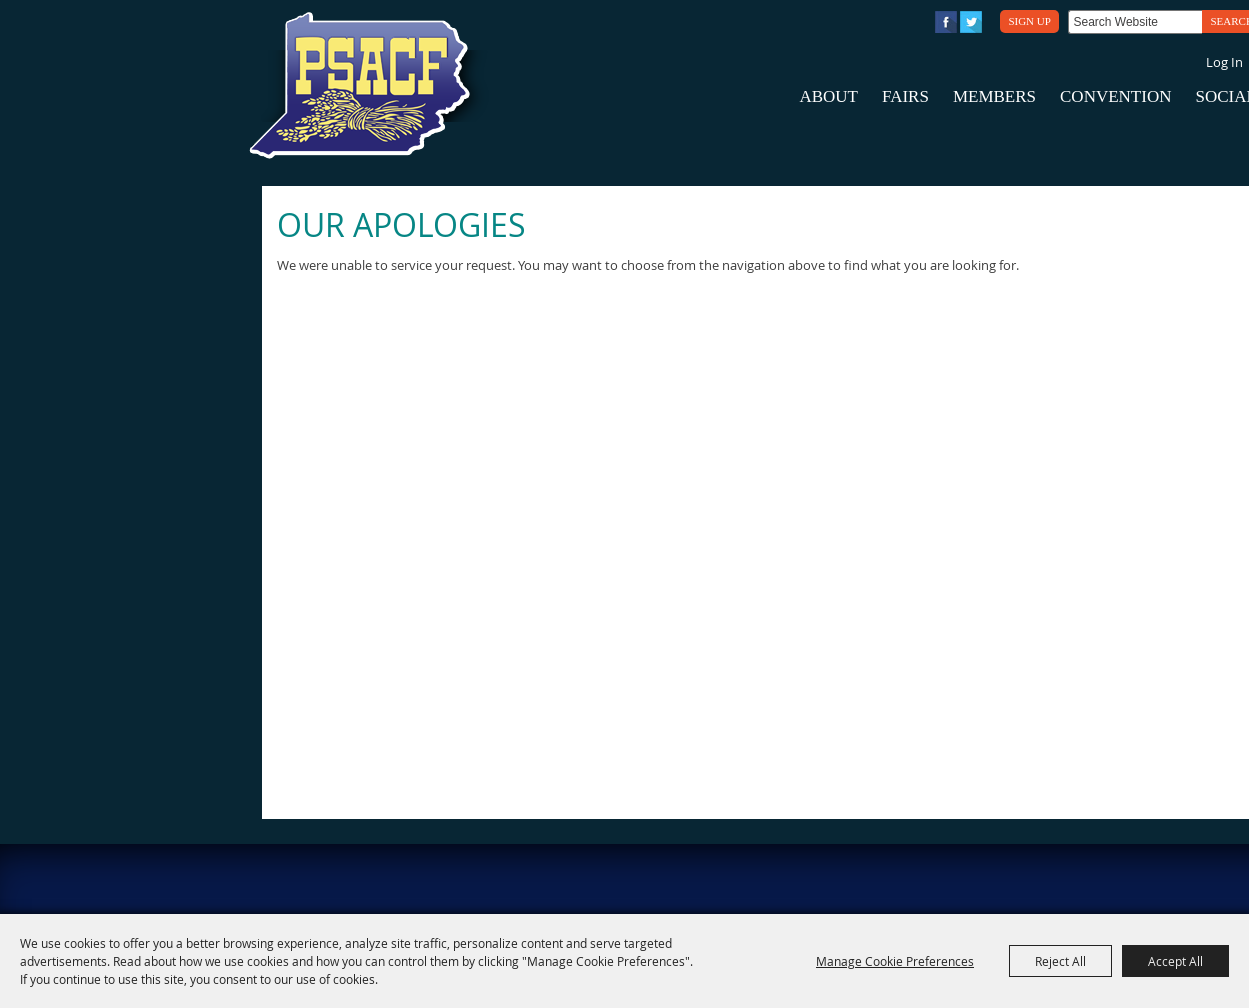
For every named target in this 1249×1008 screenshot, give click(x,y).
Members (994, 96)
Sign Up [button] (1029, 21)
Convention (1115, 96)
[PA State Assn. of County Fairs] (368, 86)
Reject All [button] (1060, 961)
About (828, 96)
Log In (1224, 62)
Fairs (905, 96)
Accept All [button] (1175, 961)
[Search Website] (1135, 22)
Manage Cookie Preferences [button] (895, 961)
